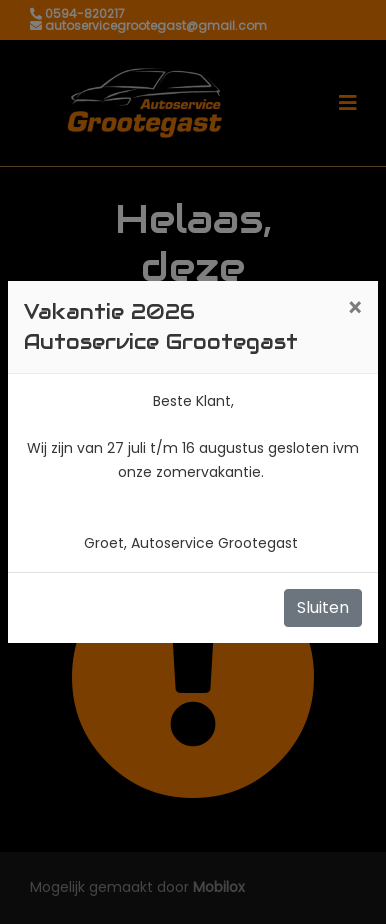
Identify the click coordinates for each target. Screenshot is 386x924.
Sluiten (323, 607)
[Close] (354, 309)
